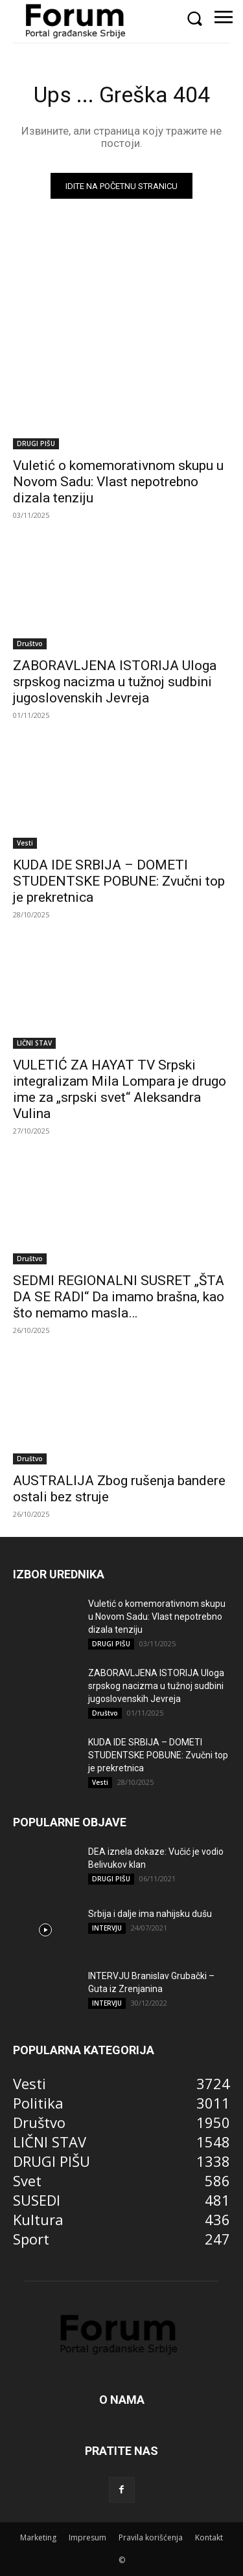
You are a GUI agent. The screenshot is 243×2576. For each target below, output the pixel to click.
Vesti (25, 842)
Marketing (38, 2537)
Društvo (30, 643)
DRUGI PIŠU (36, 443)
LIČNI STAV (34, 1042)
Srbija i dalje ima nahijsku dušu (150, 1914)
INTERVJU (107, 1927)
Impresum (87, 2537)
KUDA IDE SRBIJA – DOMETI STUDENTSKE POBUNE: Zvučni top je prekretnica (119, 881)
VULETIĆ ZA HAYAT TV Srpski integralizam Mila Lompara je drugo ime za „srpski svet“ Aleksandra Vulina (119, 1089)
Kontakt (209, 2537)
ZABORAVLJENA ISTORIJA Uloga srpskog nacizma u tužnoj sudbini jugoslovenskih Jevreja (114, 682)
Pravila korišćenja (151, 2537)
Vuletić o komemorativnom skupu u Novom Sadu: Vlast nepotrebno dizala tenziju (118, 482)
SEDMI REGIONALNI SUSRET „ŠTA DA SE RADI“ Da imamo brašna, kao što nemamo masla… (118, 1297)
